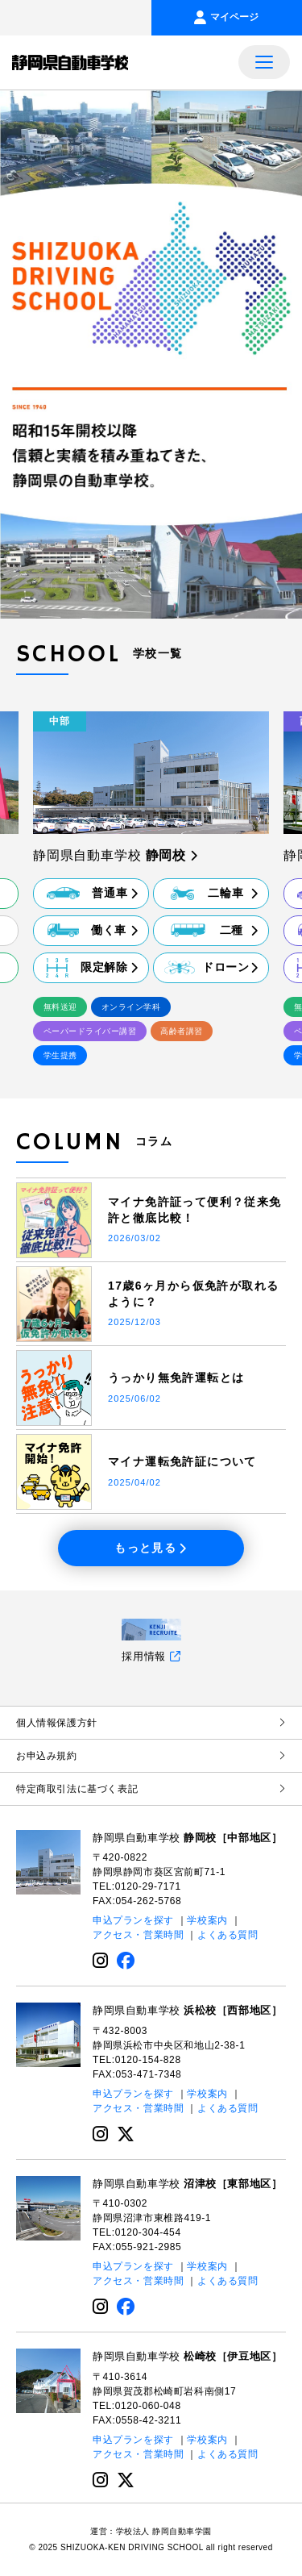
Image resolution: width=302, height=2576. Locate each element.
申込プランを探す (133, 1921)
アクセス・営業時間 (138, 1935)
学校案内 (207, 1921)
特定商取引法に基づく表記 (151, 1788)
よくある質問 (228, 1935)
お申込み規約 (151, 1755)
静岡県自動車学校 (187, 1838)
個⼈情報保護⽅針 (151, 1722)
